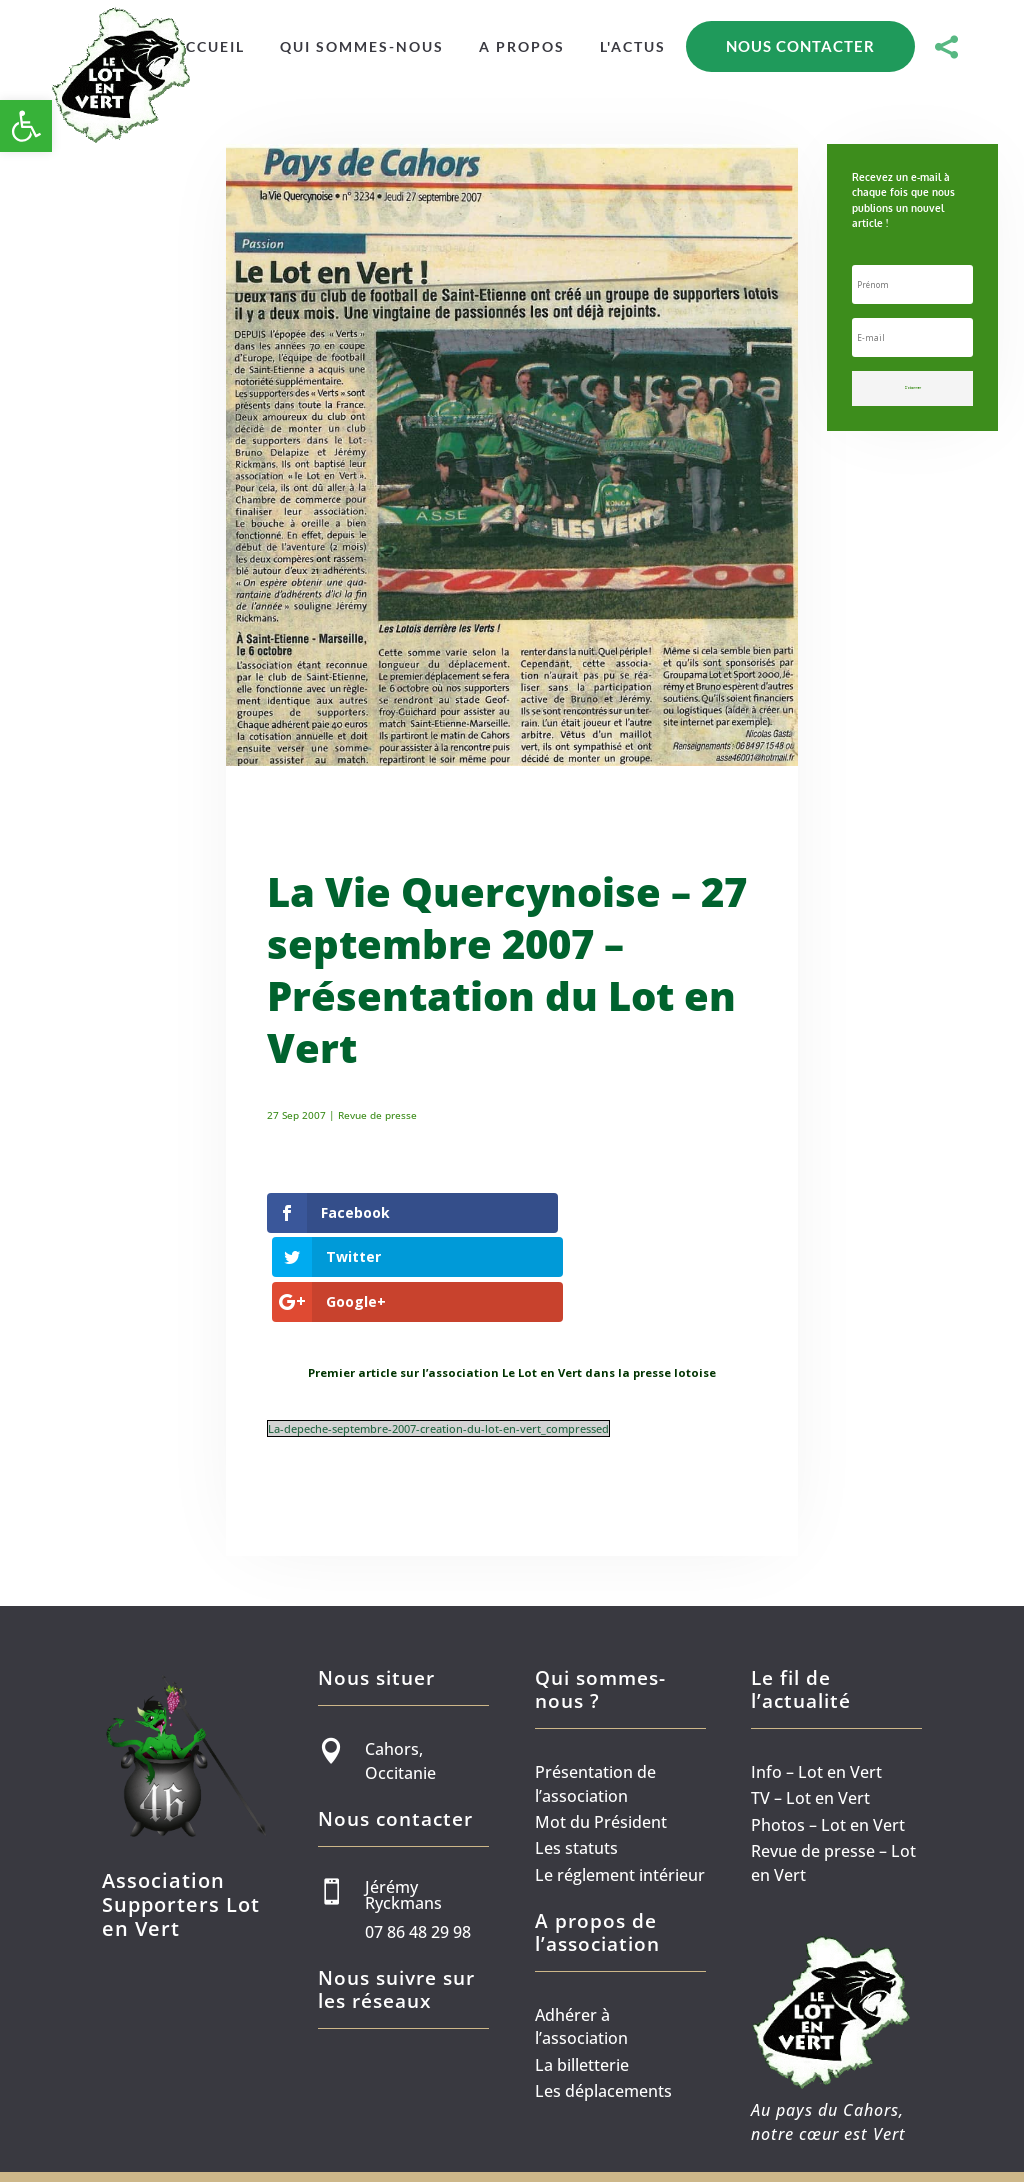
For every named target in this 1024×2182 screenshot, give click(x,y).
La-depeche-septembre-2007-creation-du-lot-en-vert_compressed (438, 1350)
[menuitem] (209, 47)
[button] (26, 126)
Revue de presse (377, 1115)
